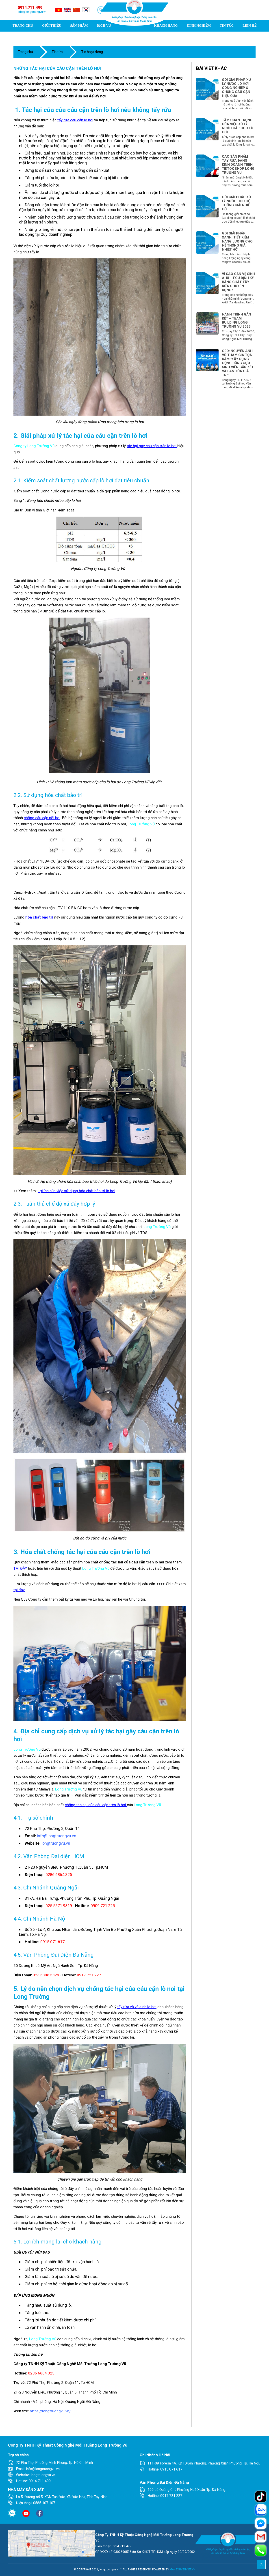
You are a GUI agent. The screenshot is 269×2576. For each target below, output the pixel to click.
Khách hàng (166, 25)
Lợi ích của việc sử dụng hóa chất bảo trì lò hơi (76, 1191)
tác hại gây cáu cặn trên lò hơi (152, 446)
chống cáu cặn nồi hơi (42, 818)
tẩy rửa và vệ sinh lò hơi (136, 2007)
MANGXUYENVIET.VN (182, 2569)
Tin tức (227, 25)
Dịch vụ (104, 25)
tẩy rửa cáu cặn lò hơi (75, 120)
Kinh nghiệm (199, 25)
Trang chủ (23, 25)
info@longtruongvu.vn (32, 11)
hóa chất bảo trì (39, 917)
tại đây (19, 1590)
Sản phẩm (79, 25)
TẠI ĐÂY (20, 1568)
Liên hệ (249, 25)
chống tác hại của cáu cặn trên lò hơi (96, 1805)
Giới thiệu (51, 25)
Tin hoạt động (92, 52)
